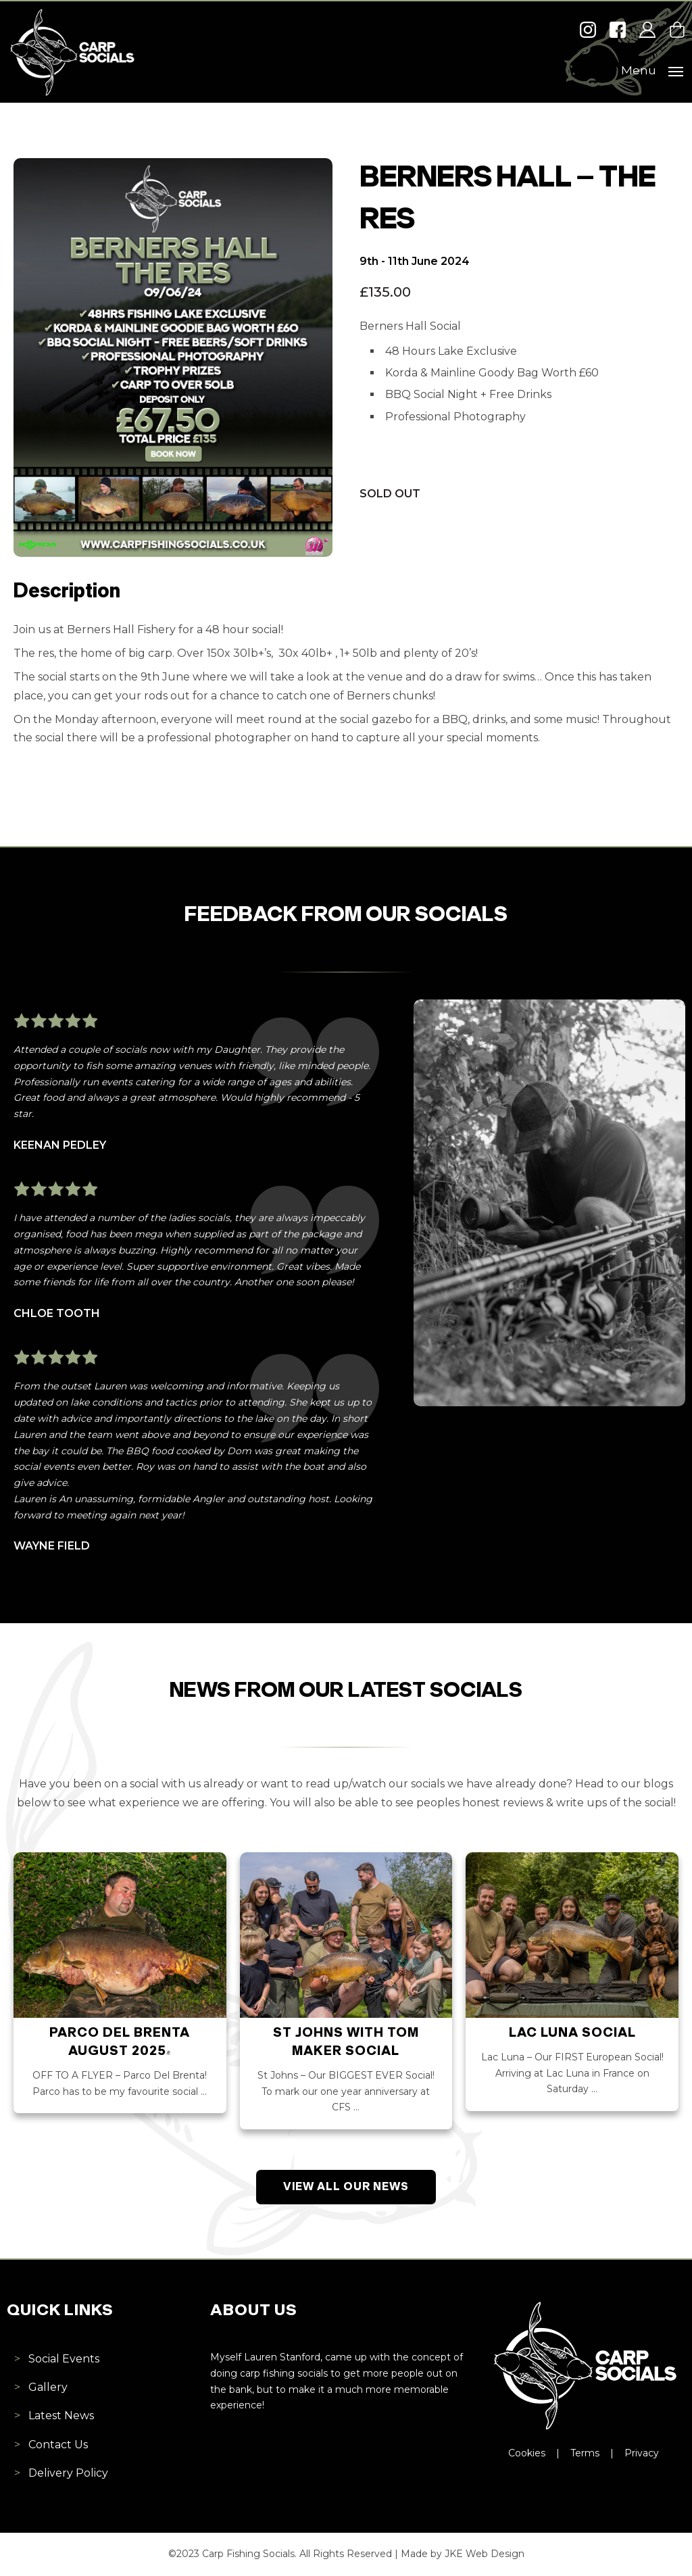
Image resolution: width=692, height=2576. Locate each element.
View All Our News (346, 2187)
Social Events (63, 2358)
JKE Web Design (484, 2554)
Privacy (641, 2453)
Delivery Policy (68, 2473)
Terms (584, 2453)
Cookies (526, 2453)
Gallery (48, 2387)
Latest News (61, 2415)
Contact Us (58, 2444)
